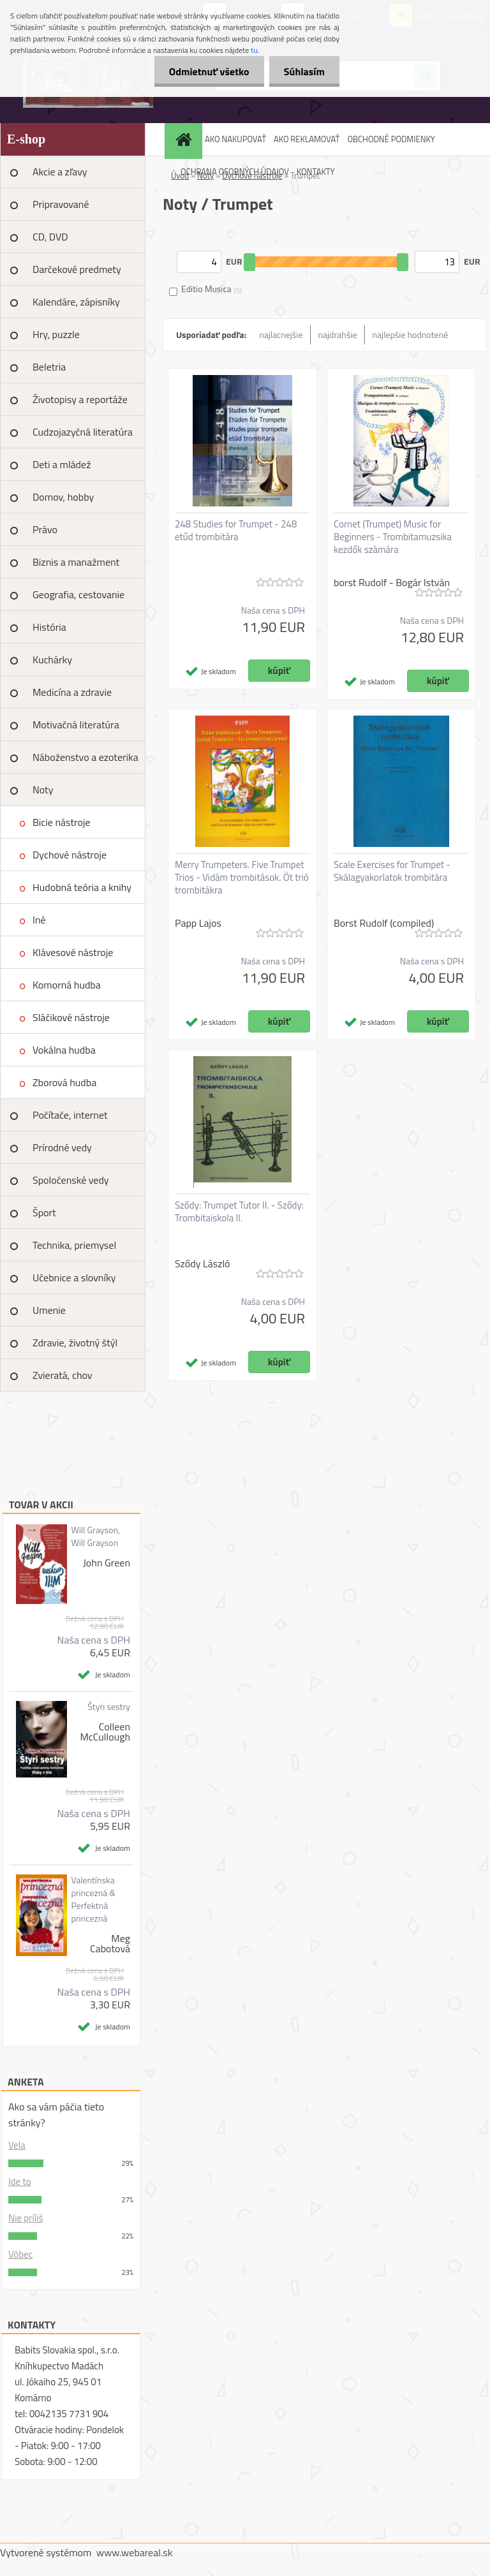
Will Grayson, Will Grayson (95, 1536)
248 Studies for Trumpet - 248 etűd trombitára (236, 530)
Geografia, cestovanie (78, 594)
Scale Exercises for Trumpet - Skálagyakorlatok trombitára (392, 871)
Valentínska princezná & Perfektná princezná (93, 1899)
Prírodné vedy (62, 1147)
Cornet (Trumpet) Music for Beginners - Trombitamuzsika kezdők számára (393, 537)
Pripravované (61, 204)
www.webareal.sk (134, 2552)
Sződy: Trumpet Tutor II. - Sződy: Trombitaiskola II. (239, 1212)
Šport (44, 1212)
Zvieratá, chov (63, 1375)
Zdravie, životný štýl (75, 1342)
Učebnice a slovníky (74, 1277)
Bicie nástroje (62, 822)
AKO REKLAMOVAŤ (306, 139)
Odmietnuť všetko (205, 71)
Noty (43, 789)
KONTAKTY (316, 171)
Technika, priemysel (74, 1245)
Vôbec (20, 2254)
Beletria (49, 366)
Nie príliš (25, 2218)
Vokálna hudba (64, 1049)
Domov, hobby (63, 496)
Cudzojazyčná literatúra (83, 431)
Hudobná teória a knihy (82, 887)
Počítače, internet (70, 1114)
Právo (45, 529)
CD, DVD (50, 236)
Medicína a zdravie (72, 692)
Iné (39, 919)
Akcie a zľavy (60, 171)
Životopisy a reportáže (80, 399)
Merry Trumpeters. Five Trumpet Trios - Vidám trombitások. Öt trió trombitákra (242, 877)
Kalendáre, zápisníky (76, 301)
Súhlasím (303, 71)
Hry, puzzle (56, 334)
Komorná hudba (67, 984)
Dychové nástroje (70, 854)
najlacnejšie (280, 334)
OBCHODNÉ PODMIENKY (390, 139)
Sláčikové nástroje (71, 1017)
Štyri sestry (108, 1706)
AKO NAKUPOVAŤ (235, 139)
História (49, 627)
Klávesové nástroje (73, 952)
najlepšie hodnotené (411, 334)
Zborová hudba (64, 1082)
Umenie (49, 1310)
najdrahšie (337, 334)
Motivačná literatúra (76, 724)
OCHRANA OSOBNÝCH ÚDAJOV (235, 171)
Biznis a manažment (76, 562)
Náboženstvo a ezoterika (85, 757)
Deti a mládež (62, 464)
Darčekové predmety (77, 269)
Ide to (19, 2181)
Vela (17, 2145)
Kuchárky (52, 659)
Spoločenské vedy (71, 1180)
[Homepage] (185, 139)
